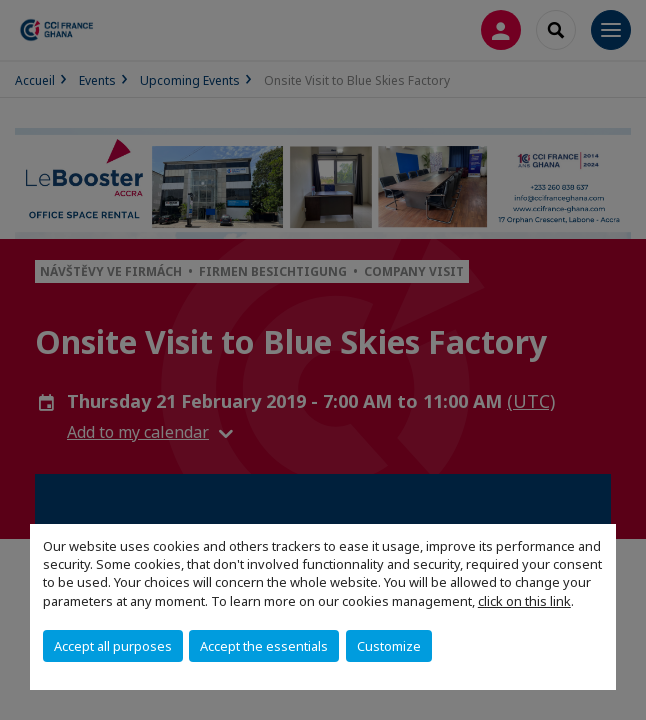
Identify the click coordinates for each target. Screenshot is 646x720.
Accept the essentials (264, 646)
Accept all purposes (113, 646)
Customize (389, 646)
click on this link (524, 601)
